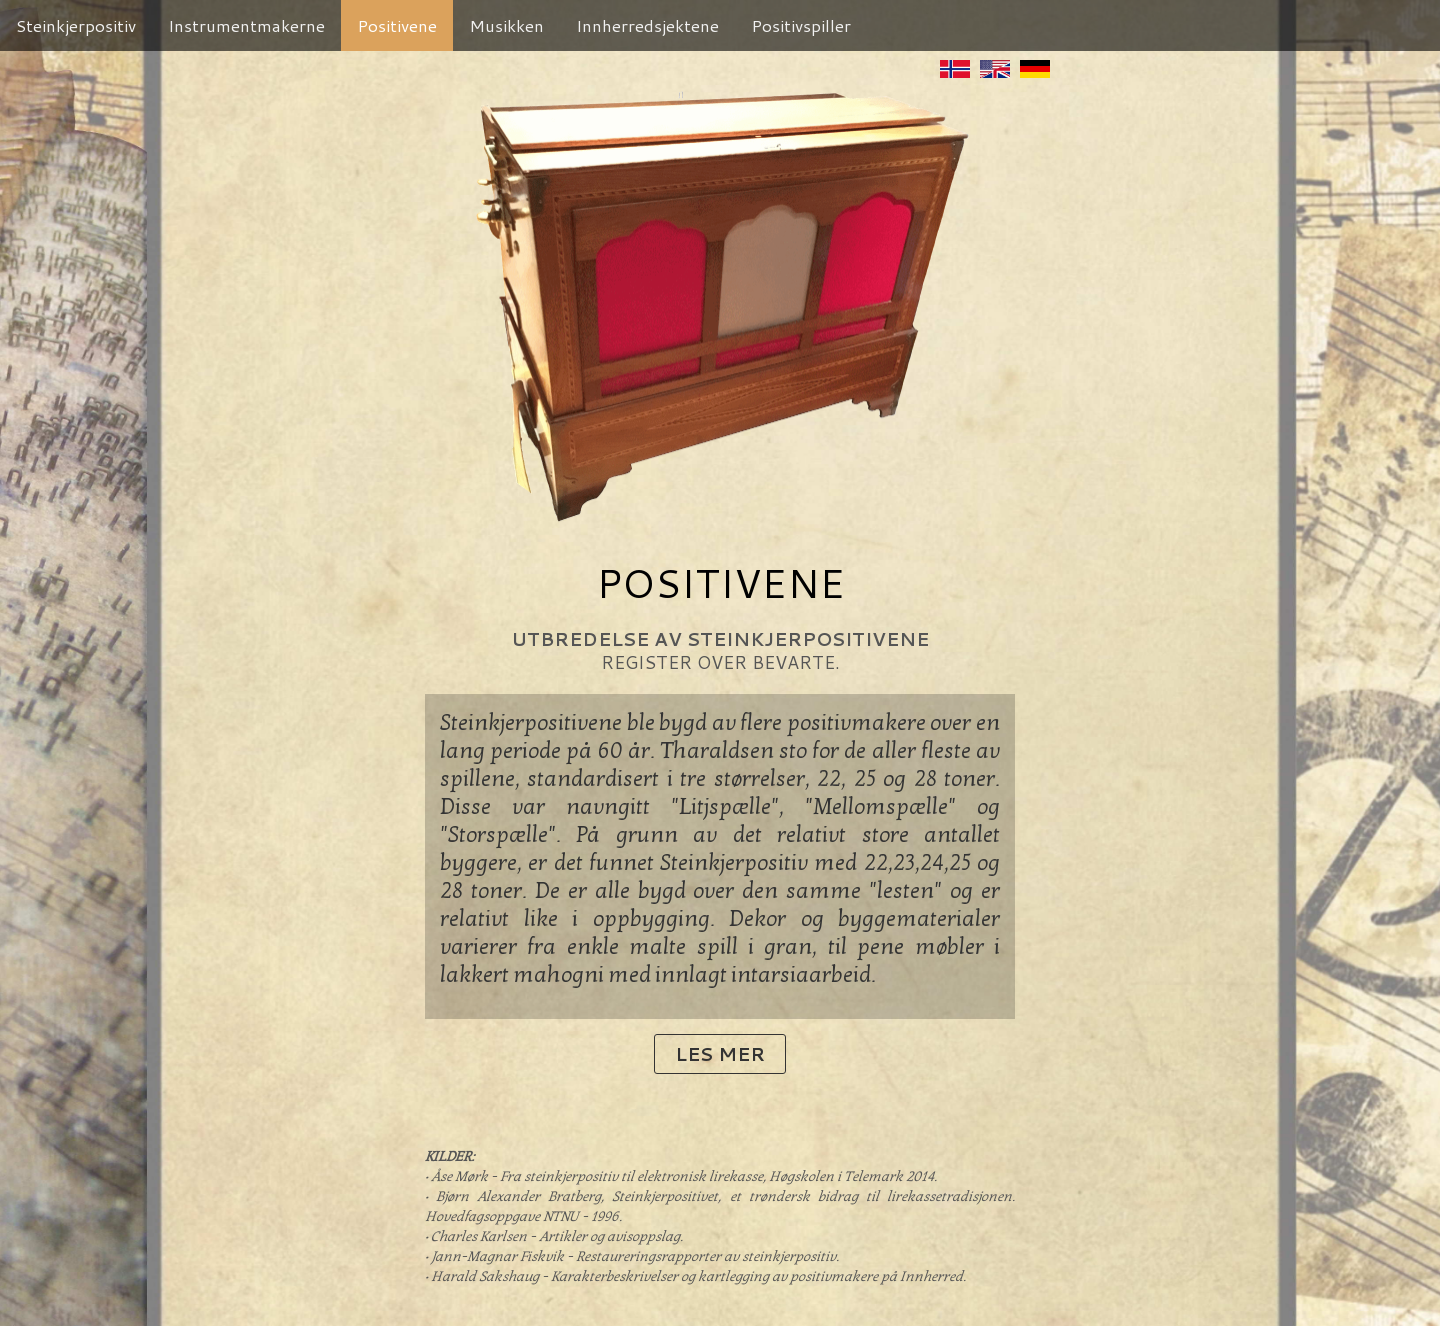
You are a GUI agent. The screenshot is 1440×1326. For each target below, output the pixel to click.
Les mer (720, 1054)
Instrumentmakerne (246, 25)
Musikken (506, 25)
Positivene (397, 25)
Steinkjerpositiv (76, 25)
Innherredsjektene (647, 25)
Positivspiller (801, 25)
